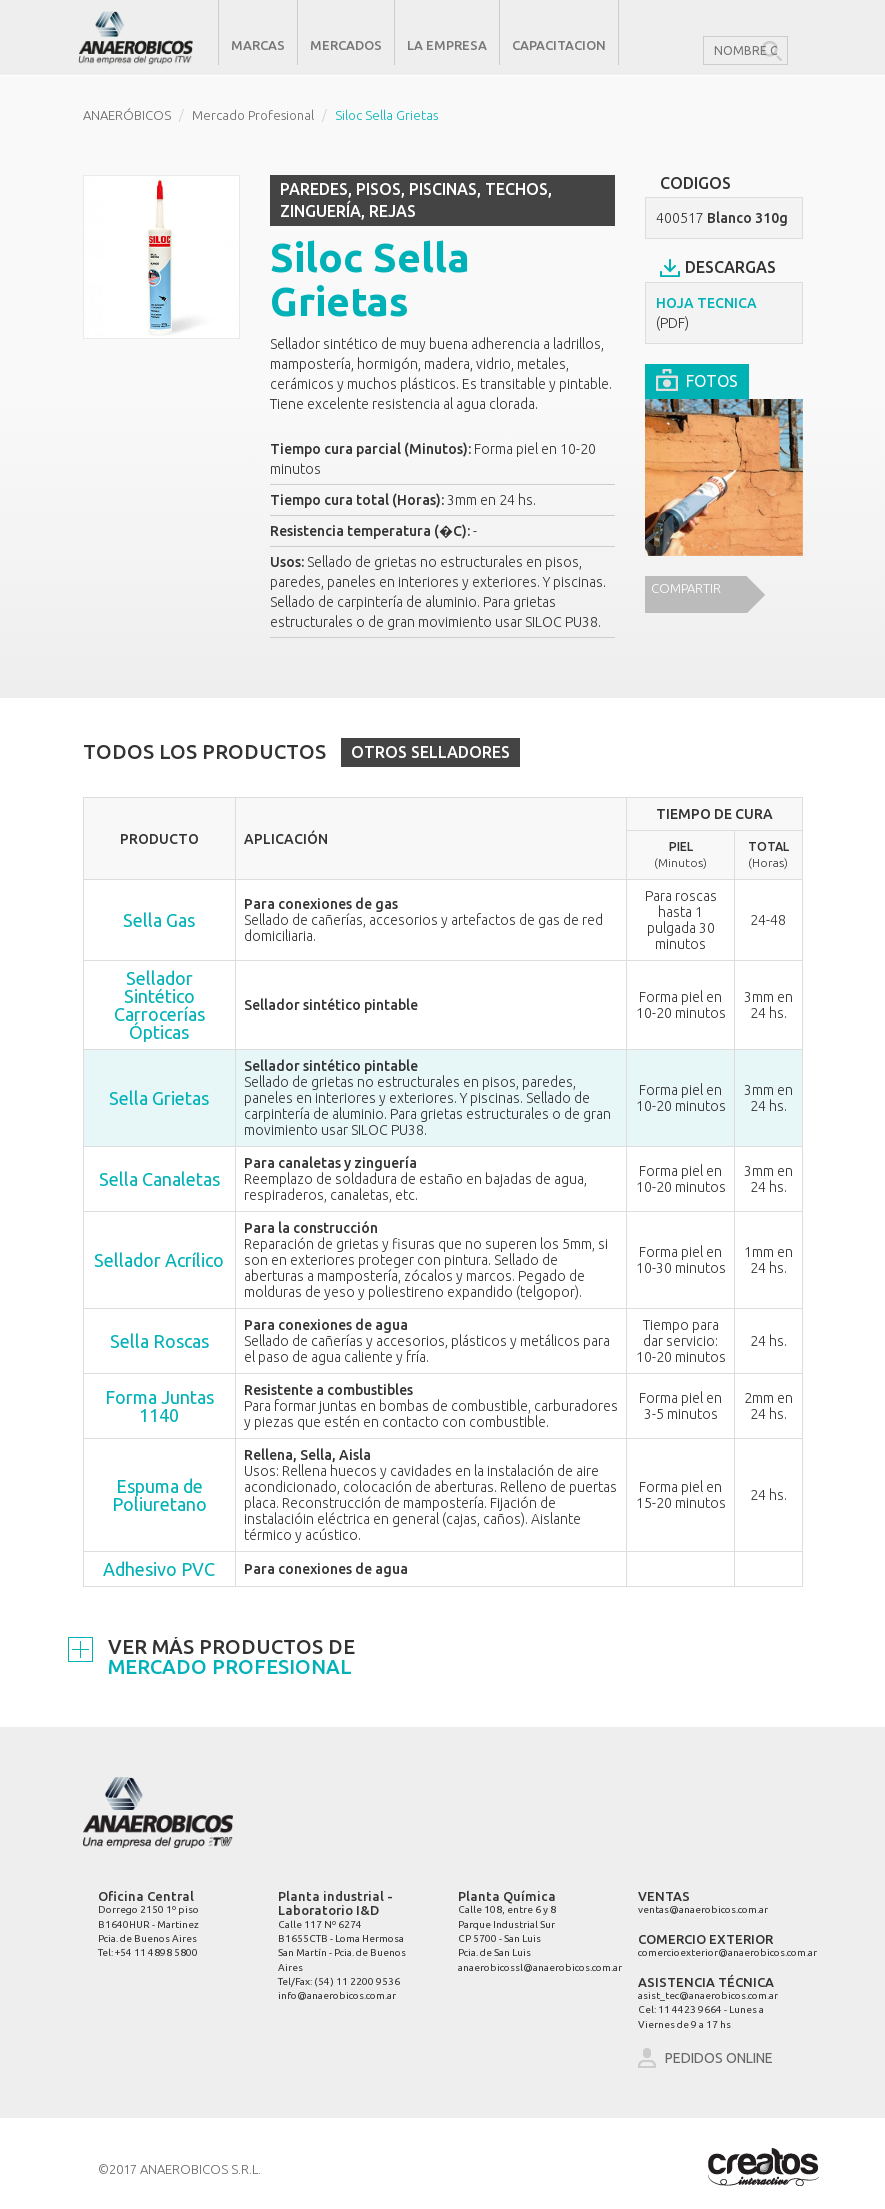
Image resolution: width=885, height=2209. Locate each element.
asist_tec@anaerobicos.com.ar (708, 1995)
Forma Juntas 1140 (159, 1406)
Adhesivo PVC (159, 1569)
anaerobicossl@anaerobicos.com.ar (540, 1967)
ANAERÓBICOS (127, 115)
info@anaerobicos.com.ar (337, 1995)
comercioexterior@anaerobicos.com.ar (727, 1952)
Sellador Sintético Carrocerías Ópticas (159, 1005)
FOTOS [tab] (697, 378)
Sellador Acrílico (159, 1260)
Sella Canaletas (159, 1179)
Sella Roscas (159, 1341)
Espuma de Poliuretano (159, 1495)
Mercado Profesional (253, 115)
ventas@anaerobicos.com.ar (703, 1909)
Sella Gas (159, 920)
